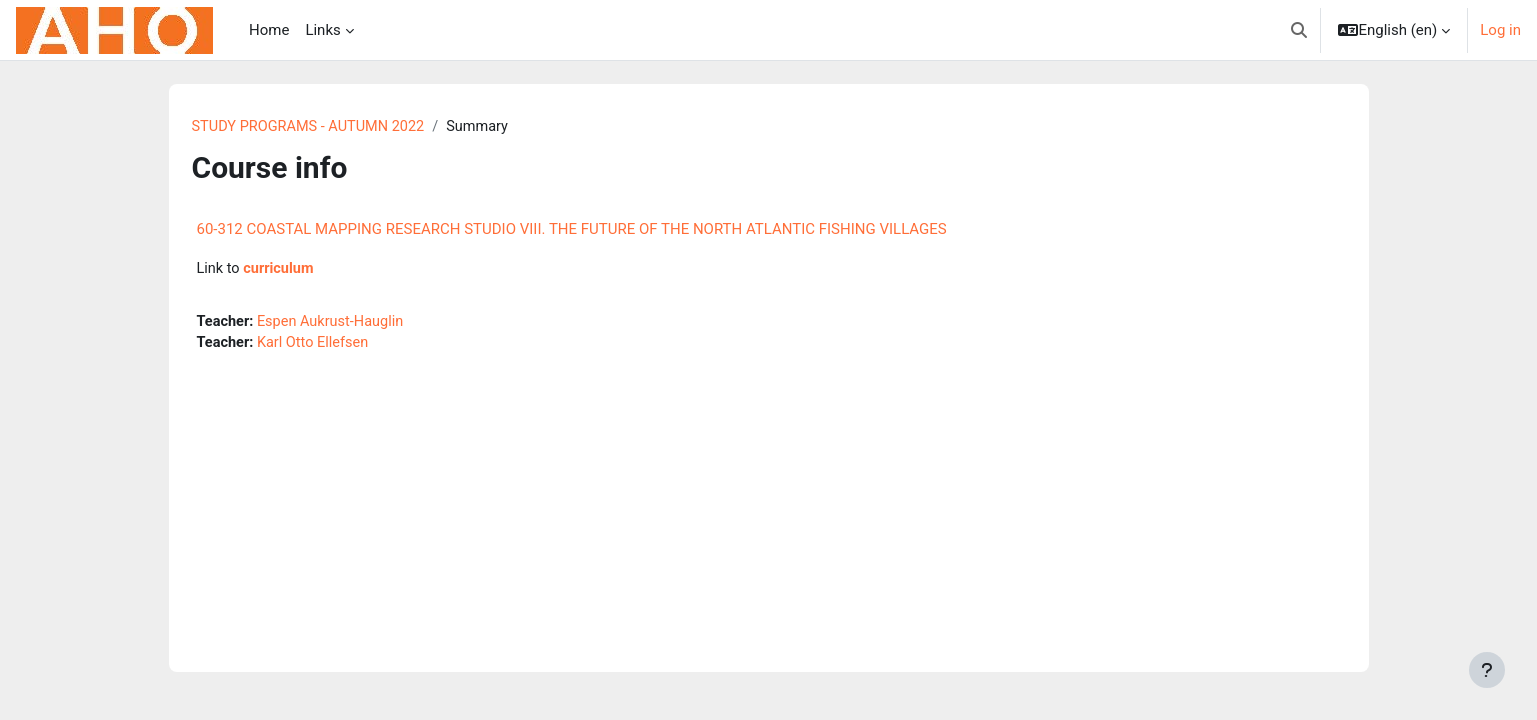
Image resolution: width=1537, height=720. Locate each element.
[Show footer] (1487, 670)
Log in (1500, 30)
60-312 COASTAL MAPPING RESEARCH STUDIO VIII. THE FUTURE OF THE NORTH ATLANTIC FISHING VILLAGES (572, 230)
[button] (1299, 30)
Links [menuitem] (322, 30)
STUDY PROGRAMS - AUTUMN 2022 (312, 127)
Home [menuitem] (269, 30)
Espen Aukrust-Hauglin (335, 323)
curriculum (281, 270)
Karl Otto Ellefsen (316, 346)
